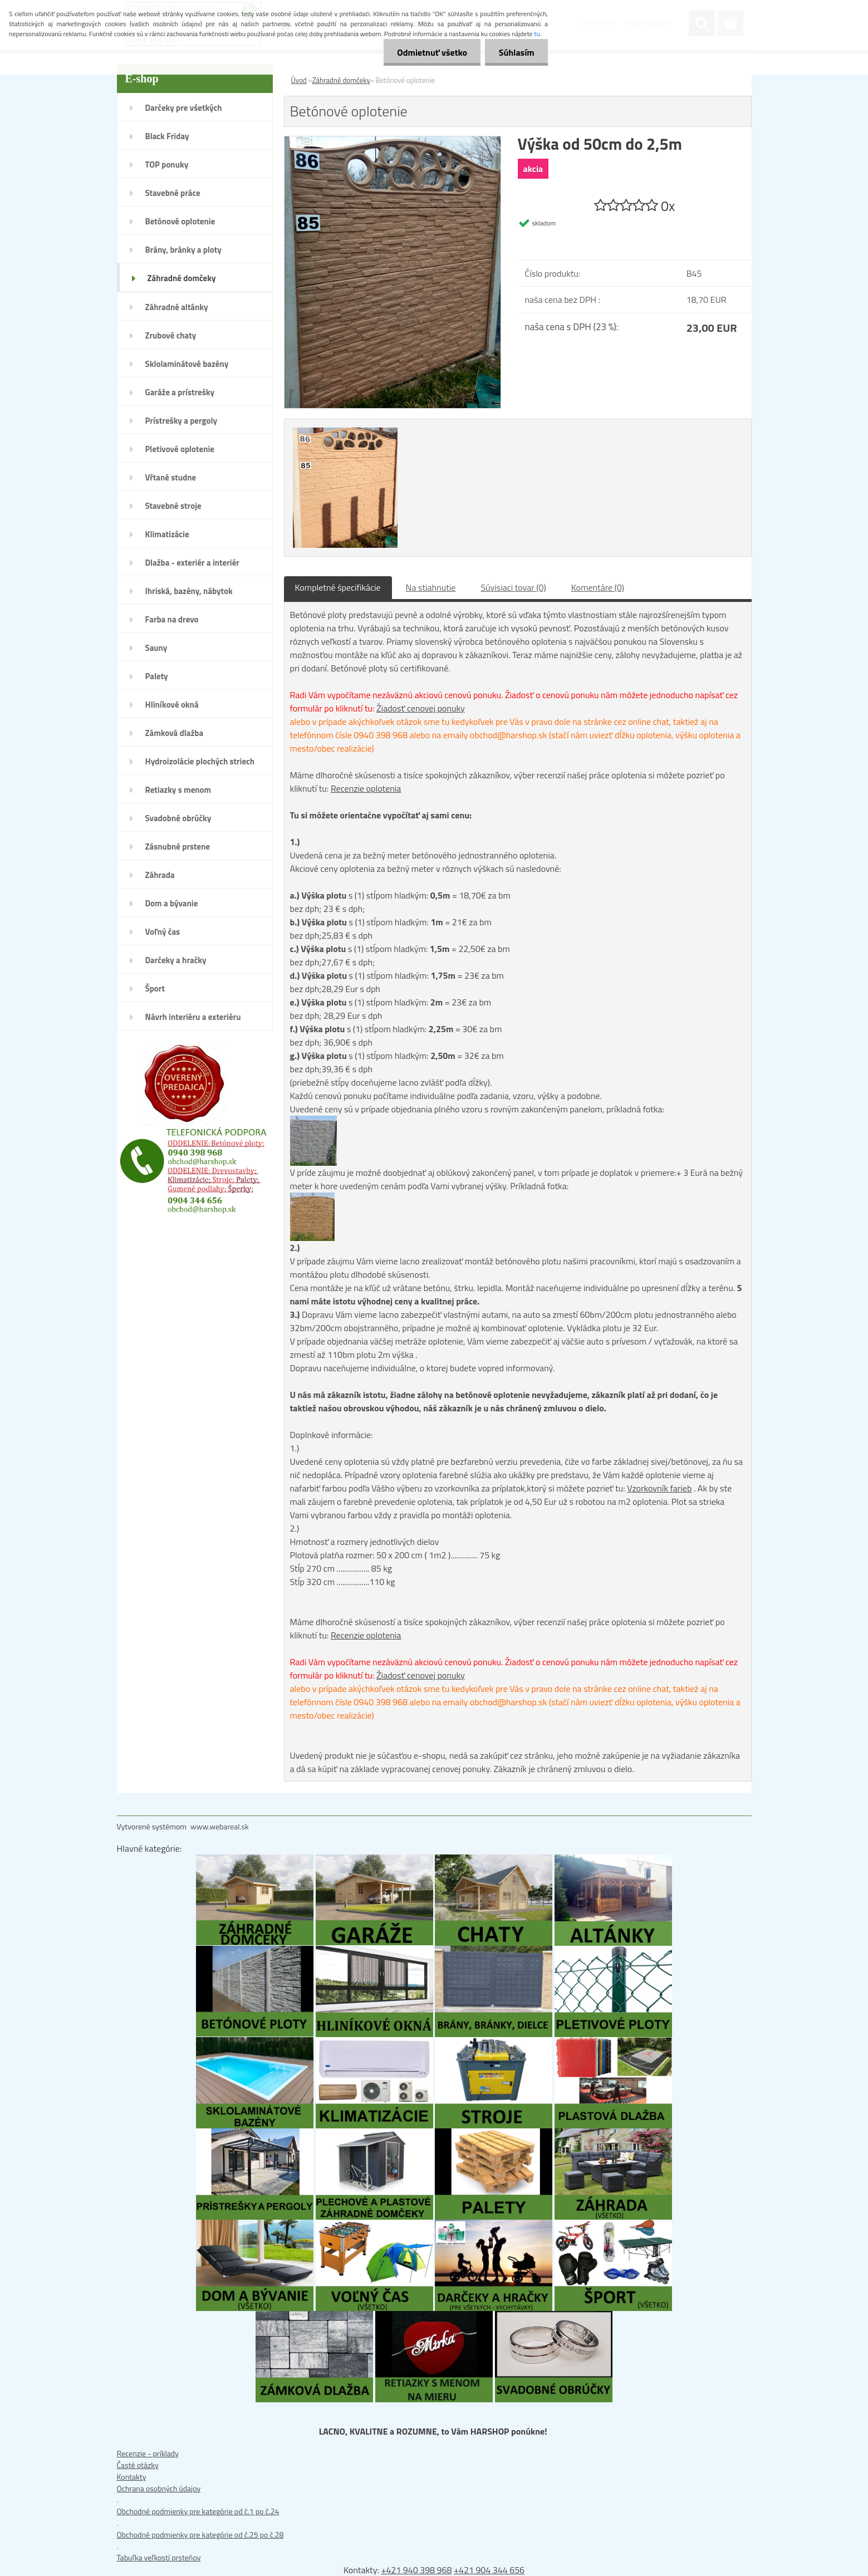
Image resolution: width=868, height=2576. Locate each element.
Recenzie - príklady (148, 2453)
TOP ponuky (167, 164)
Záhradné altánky (176, 307)
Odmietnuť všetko (431, 52)
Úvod (299, 80)
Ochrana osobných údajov (159, 2488)
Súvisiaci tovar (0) (513, 587)
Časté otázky (138, 2465)
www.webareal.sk (219, 1826)
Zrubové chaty (171, 335)
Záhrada (160, 875)
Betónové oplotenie (180, 221)
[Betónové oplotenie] (393, 142)
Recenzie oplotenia (366, 788)
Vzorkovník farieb (659, 1488)
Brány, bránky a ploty (183, 249)
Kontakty (131, 2476)
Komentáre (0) (597, 587)
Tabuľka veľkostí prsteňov (159, 2557)
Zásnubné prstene (177, 846)
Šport (155, 988)
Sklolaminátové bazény (187, 363)
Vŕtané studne (171, 477)
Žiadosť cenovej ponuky (420, 708)
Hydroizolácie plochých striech (200, 761)
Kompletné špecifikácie (338, 587)
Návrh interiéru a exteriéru (193, 1016)
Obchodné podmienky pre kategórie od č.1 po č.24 (198, 2511)
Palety (156, 676)
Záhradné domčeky (182, 278)
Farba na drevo (172, 619)
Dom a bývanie (171, 903)
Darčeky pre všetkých (183, 107)
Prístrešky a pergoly (181, 420)
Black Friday (167, 136)
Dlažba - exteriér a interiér (192, 562)
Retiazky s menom (178, 789)
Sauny (156, 647)
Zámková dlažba (174, 733)
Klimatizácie (167, 534)
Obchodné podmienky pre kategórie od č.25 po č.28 (200, 2534)
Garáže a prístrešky (180, 392)
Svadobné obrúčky (178, 818)
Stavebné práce (172, 193)
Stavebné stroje (173, 505)
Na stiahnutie (431, 587)
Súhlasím (516, 52)
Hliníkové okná (172, 704)
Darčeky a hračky (176, 960)
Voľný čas (162, 931)
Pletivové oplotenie (180, 449)
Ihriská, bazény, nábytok (189, 591)
